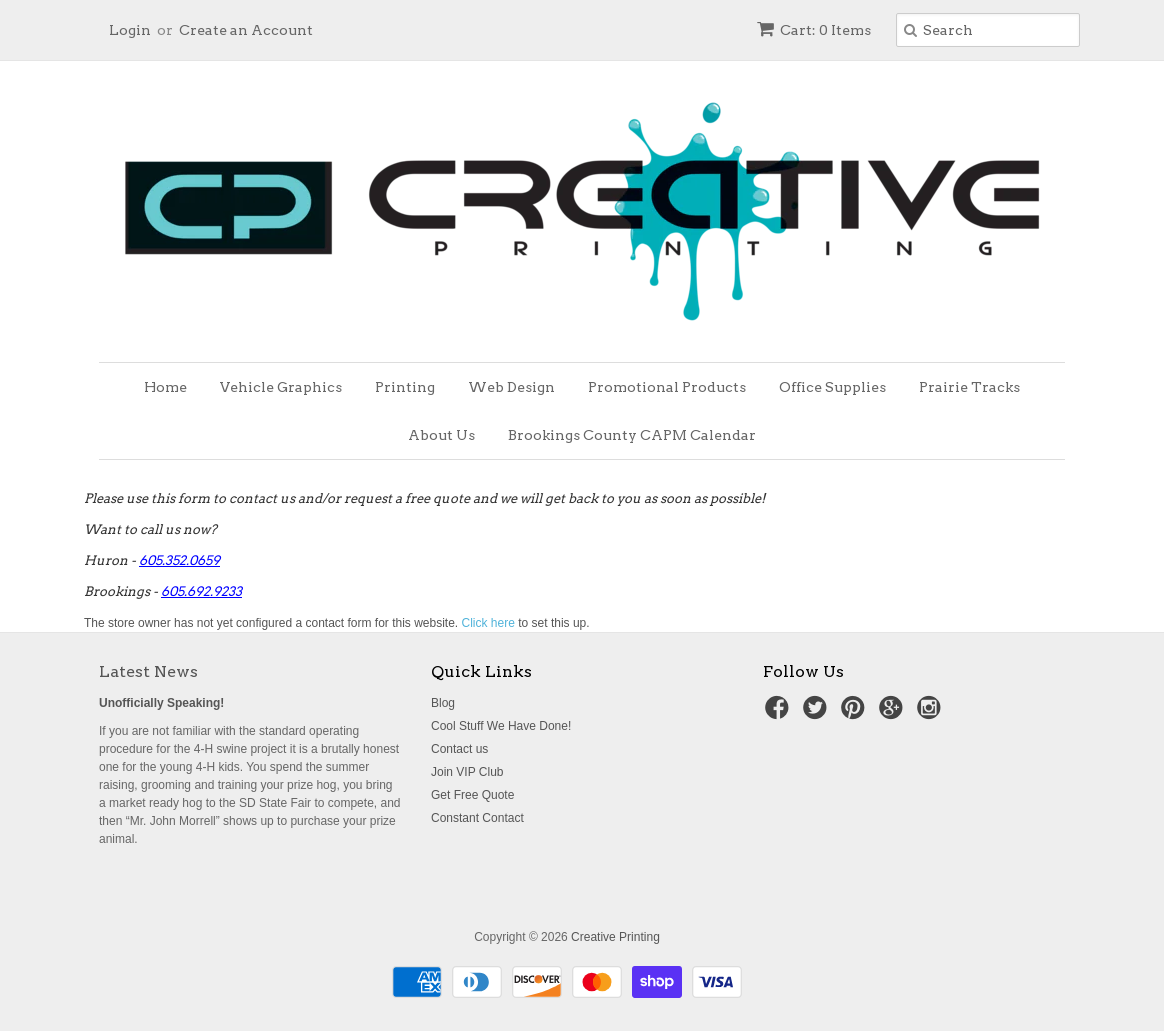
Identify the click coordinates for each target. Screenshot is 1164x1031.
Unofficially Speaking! (161, 703)
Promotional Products (667, 387)
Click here (488, 623)
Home (165, 387)
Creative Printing (615, 937)
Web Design (511, 387)
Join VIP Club (467, 772)
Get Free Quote (472, 795)
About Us (441, 435)
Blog (443, 703)
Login (130, 30)
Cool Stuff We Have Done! (501, 726)
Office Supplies (832, 387)
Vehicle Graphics (281, 387)
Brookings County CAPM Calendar (632, 435)
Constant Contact (477, 818)
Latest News (148, 671)
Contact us (459, 749)
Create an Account (246, 30)
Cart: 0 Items (814, 30)
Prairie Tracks (969, 387)
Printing (405, 387)
